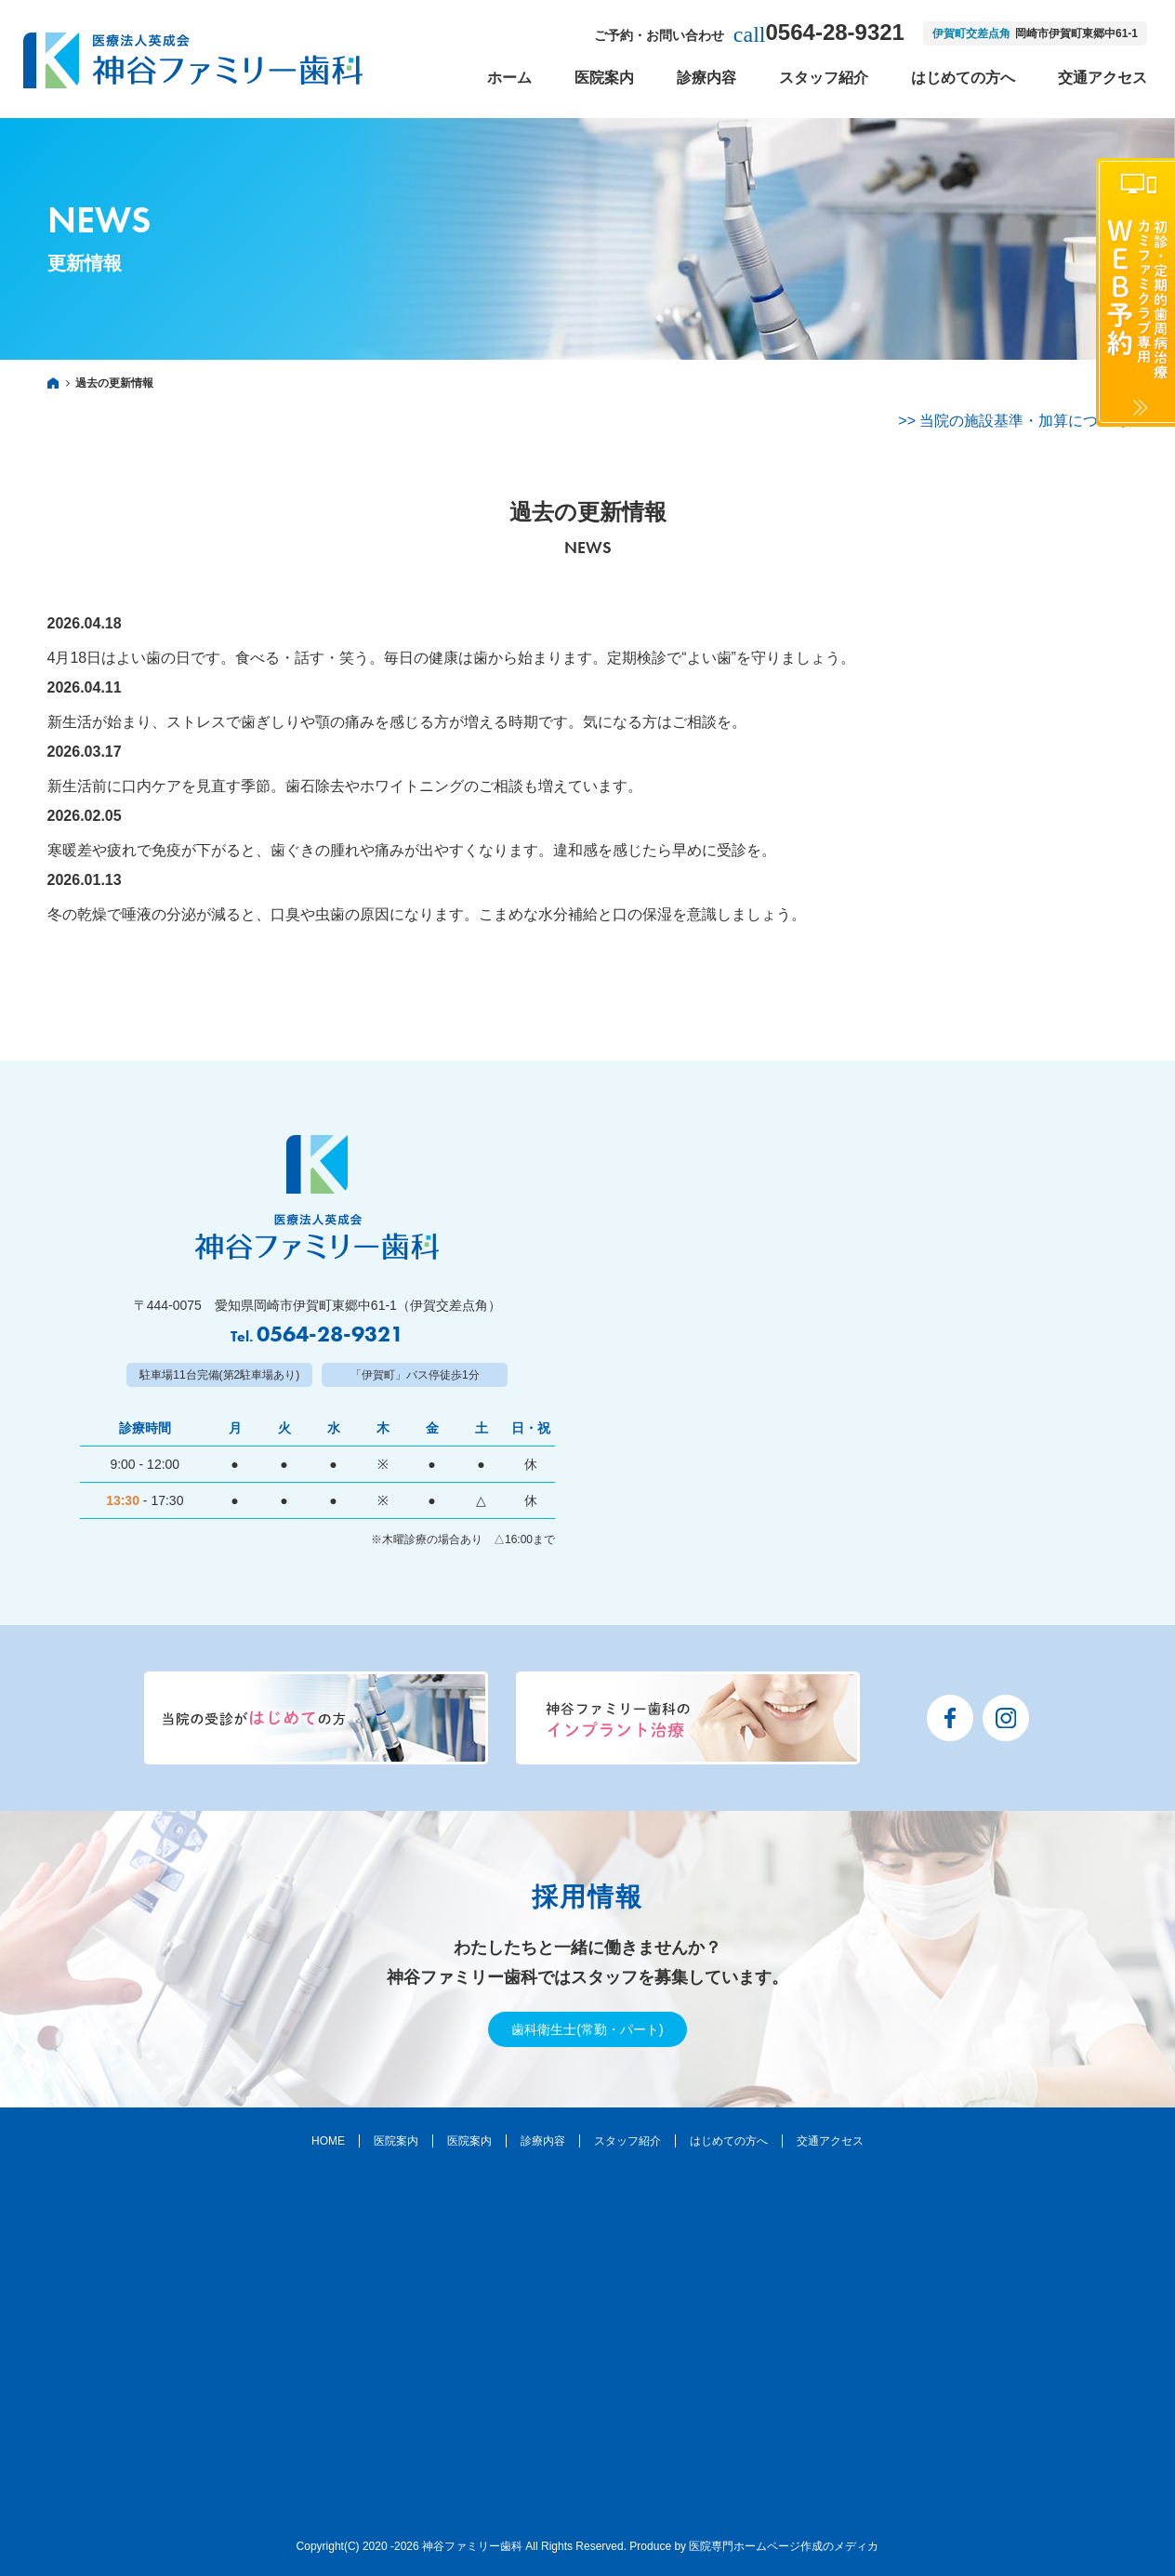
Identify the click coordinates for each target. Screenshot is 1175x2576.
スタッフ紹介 (823, 78)
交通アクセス (1102, 78)
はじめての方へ (963, 78)
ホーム (509, 78)
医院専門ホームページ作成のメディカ (783, 2546)
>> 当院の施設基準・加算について (1013, 421)
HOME (328, 2140)
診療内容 (706, 78)
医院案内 (604, 78)
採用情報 (587, 1896)
